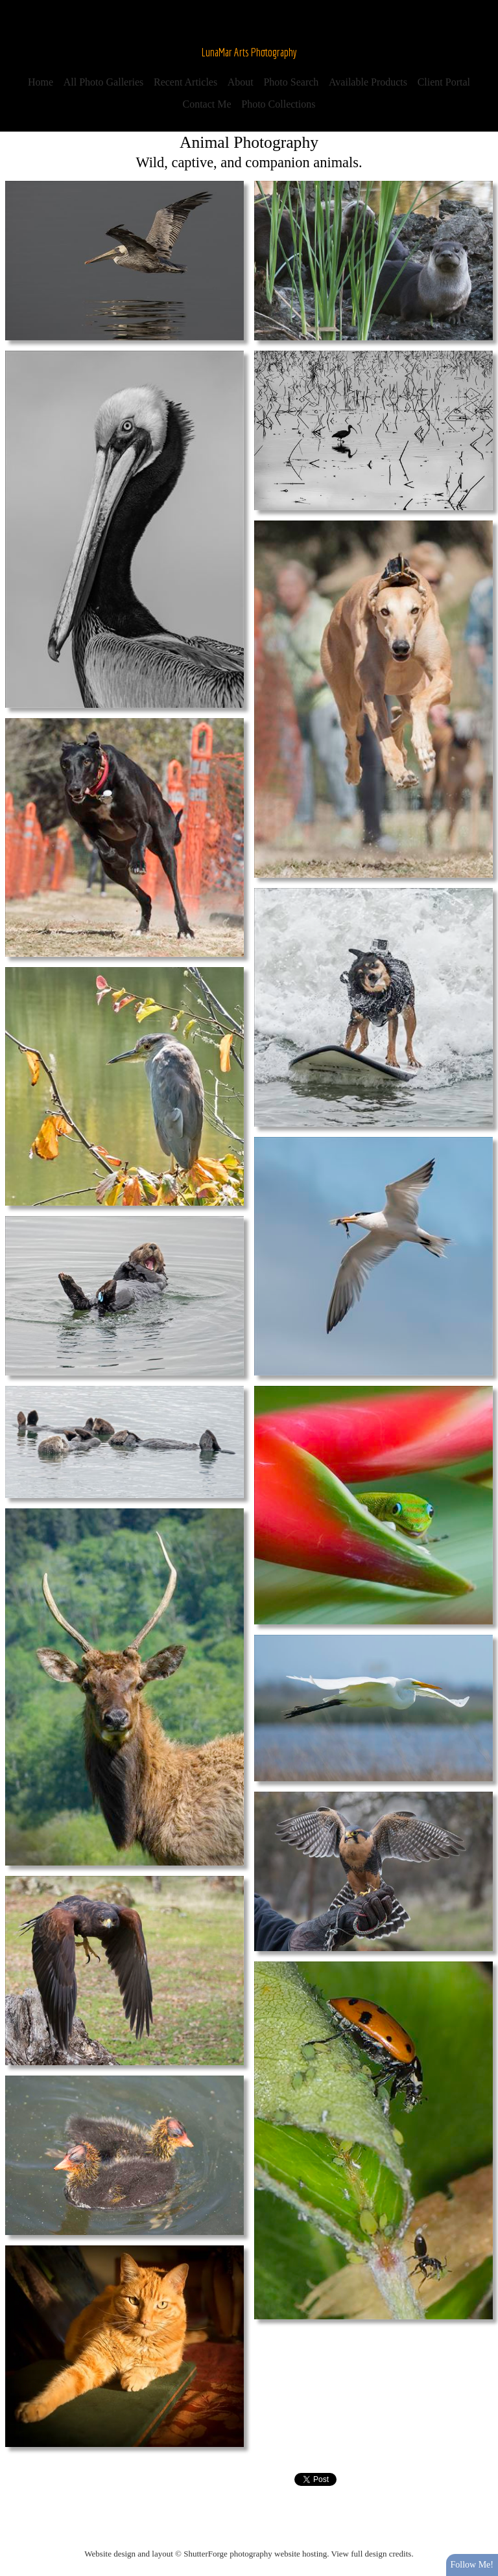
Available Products (368, 82)
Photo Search (290, 82)
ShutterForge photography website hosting (255, 2553)
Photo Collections (278, 104)
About (241, 82)
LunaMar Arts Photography (249, 52)
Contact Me (207, 104)
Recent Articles (185, 82)
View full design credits (371, 2553)
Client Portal (444, 82)
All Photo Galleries (104, 82)
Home (40, 82)
